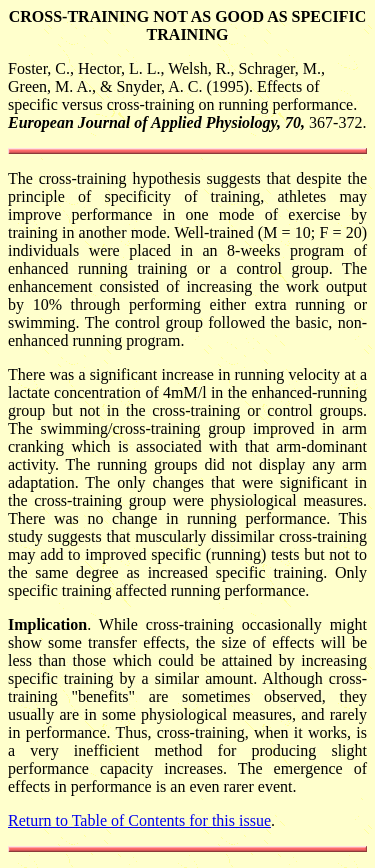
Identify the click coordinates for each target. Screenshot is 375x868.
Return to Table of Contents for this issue (139, 820)
